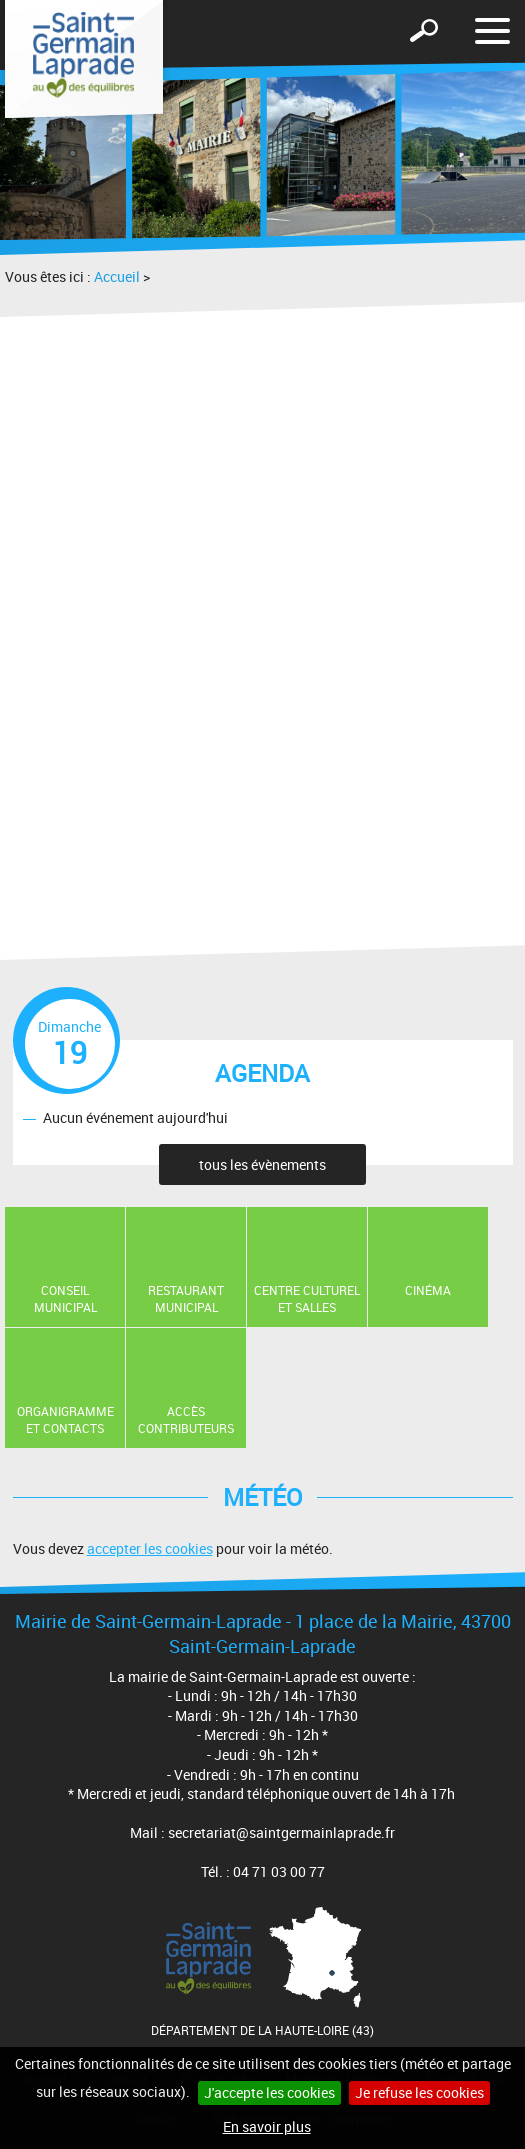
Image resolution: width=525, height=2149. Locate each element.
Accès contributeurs (186, 1419)
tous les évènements (262, 1164)
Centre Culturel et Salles (307, 1298)
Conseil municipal (65, 1298)
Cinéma (428, 1290)
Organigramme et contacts (65, 1419)
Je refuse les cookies (419, 2092)
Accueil (117, 276)
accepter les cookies (150, 1548)
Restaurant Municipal (186, 1298)
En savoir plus (267, 2126)
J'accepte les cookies (269, 2092)
